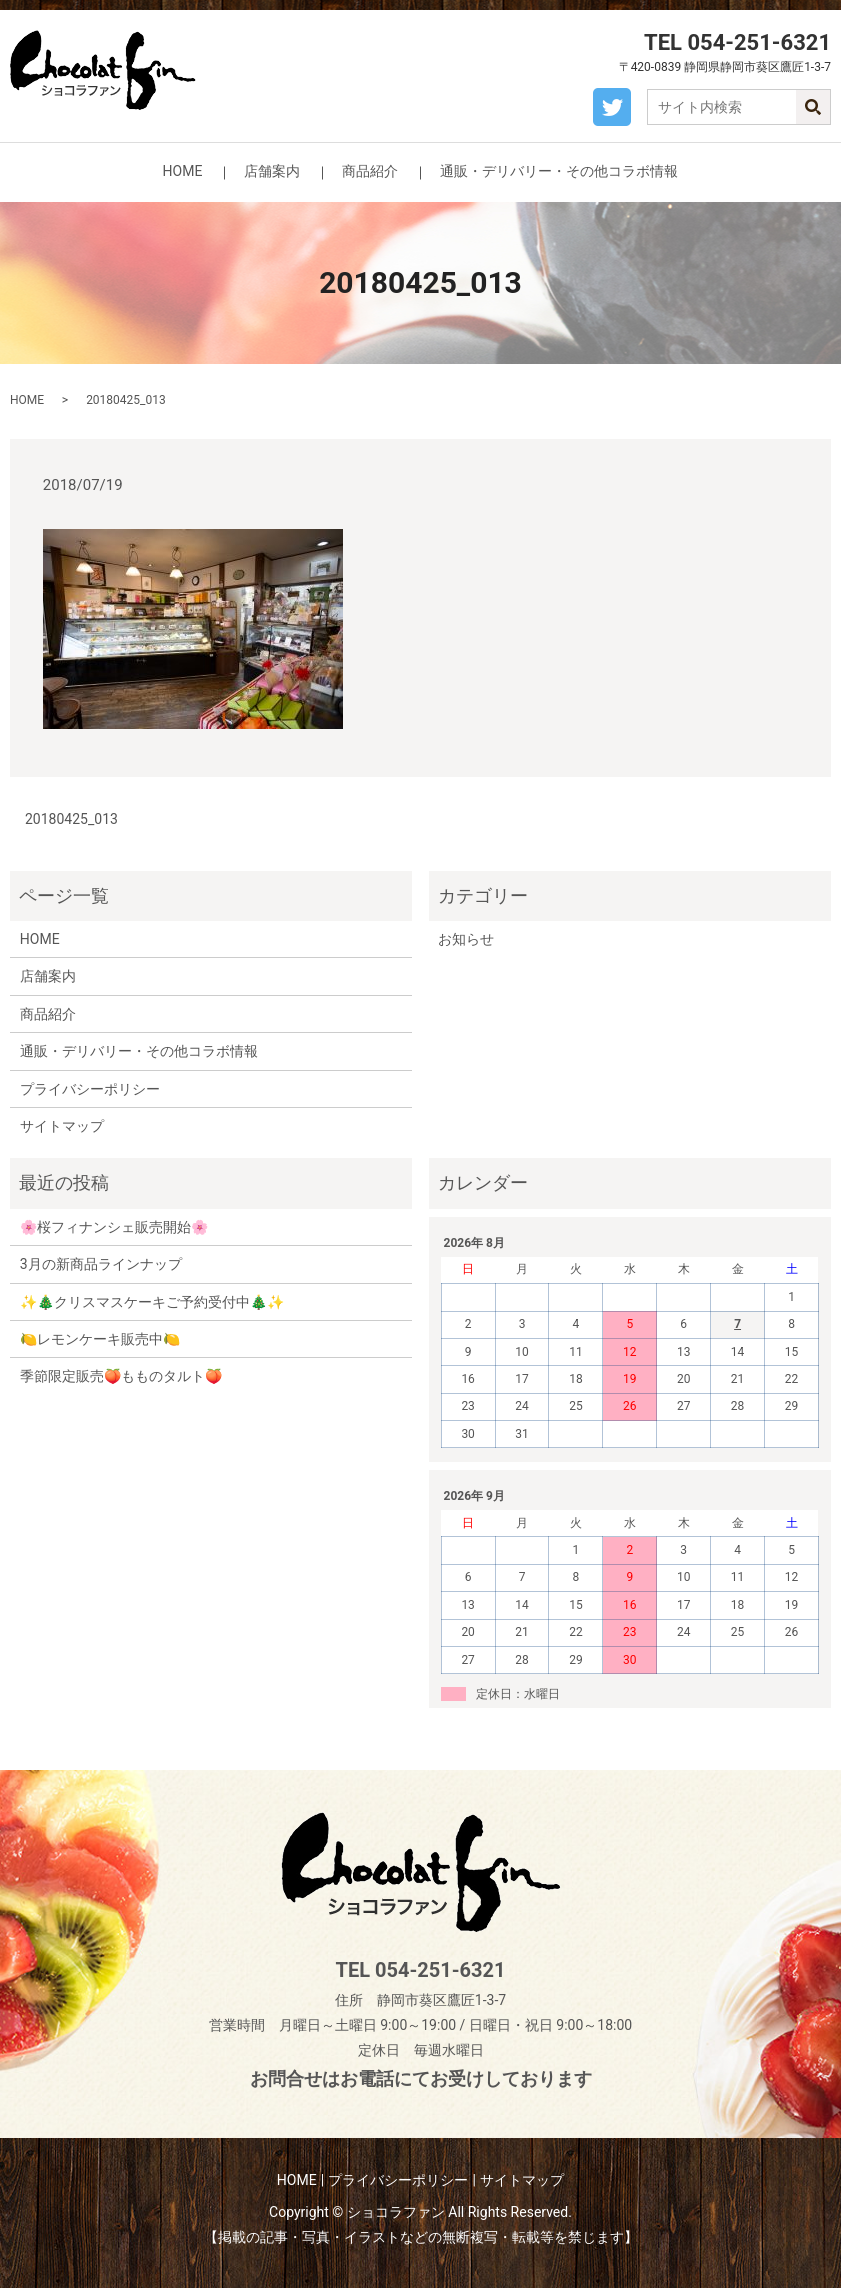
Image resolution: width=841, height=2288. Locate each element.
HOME (183, 171)
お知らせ (466, 939)
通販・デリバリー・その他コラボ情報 (559, 171)
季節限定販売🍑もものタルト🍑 (121, 1376)
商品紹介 (370, 171)
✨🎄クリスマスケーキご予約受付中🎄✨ (152, 1302)
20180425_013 (71, 819)
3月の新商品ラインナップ (101, 1264)
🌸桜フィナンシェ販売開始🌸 (114, 1227)
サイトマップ (62, 1126)
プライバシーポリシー (90, 1089)
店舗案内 (272, 171)
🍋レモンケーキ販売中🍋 (100, 1339)
